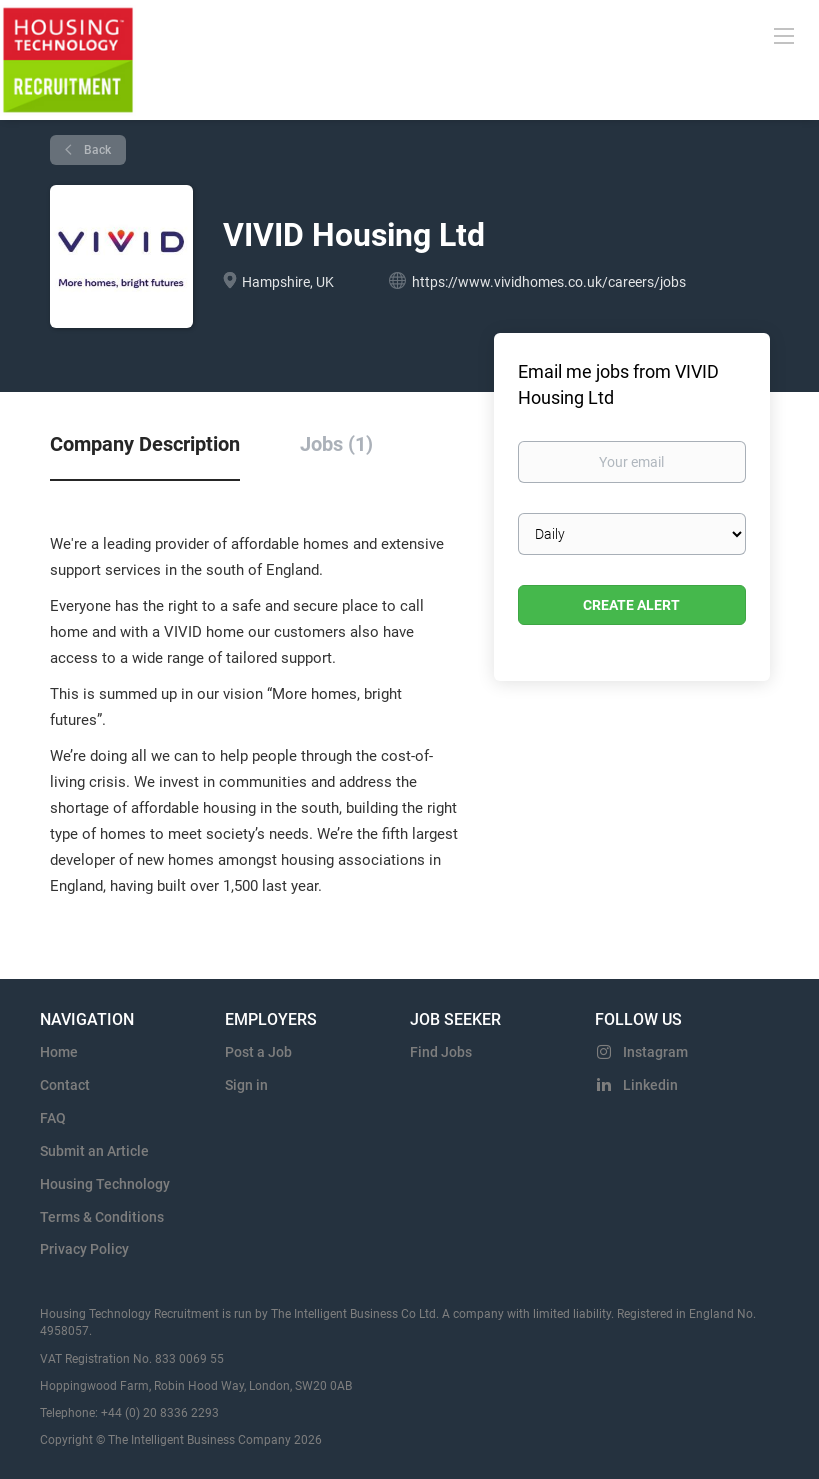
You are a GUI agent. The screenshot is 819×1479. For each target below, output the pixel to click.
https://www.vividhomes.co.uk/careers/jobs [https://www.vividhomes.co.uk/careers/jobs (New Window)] (549, 282)
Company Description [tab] (145, 444)
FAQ (53, 1118)
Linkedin (650, 1085)
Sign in (246, 1085)
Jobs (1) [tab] (336, 444)
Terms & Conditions (102, 1217)
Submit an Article (94, 1151)
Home (59, 1052)
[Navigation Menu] (784, 35)
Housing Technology (105, 1184)
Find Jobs (441, 1052)
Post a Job (258, 1052)
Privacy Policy (84, 1249)
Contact (65, 1085)
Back (96, 150)
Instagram (655, 1052)
